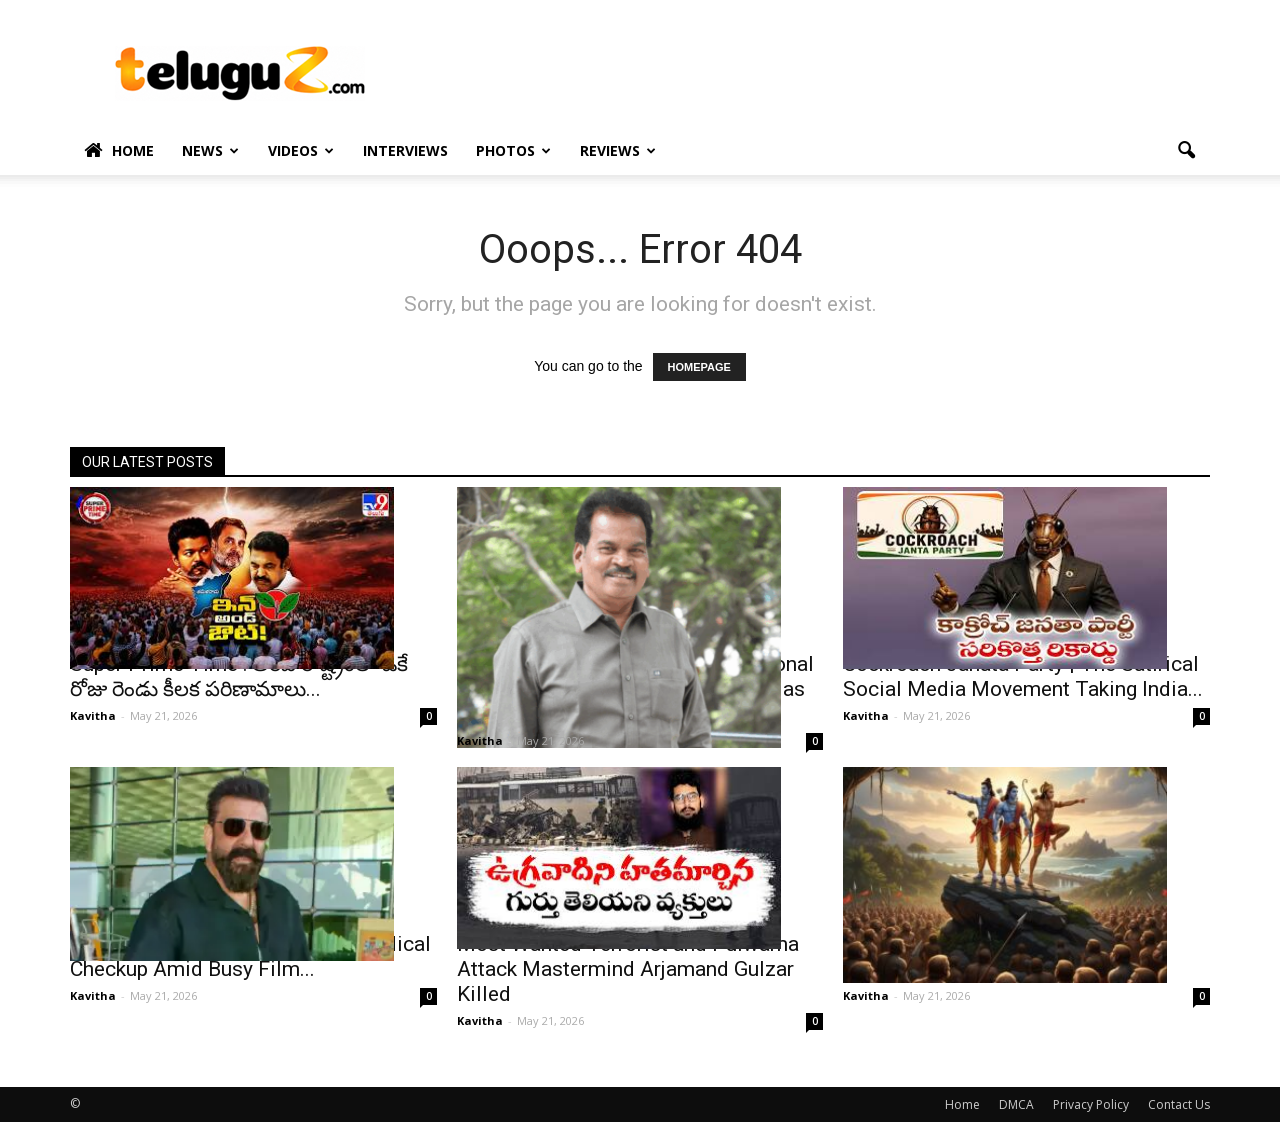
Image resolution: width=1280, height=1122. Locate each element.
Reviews (618, 150)
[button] (1186, 151)
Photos (513, 150)
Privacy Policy (1091, 1104)
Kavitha (93, 715)
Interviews (405, 150)
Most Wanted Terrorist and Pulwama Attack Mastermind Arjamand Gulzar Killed (628, 969)
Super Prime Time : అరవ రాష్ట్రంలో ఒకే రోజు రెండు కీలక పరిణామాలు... (239, 676)
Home (119, 151)
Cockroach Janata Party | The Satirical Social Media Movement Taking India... (1023, 676)
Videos (301, 150)
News (210, 150)
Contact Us (1179, 1104)
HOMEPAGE (699, 367)
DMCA (1016, 1104)
